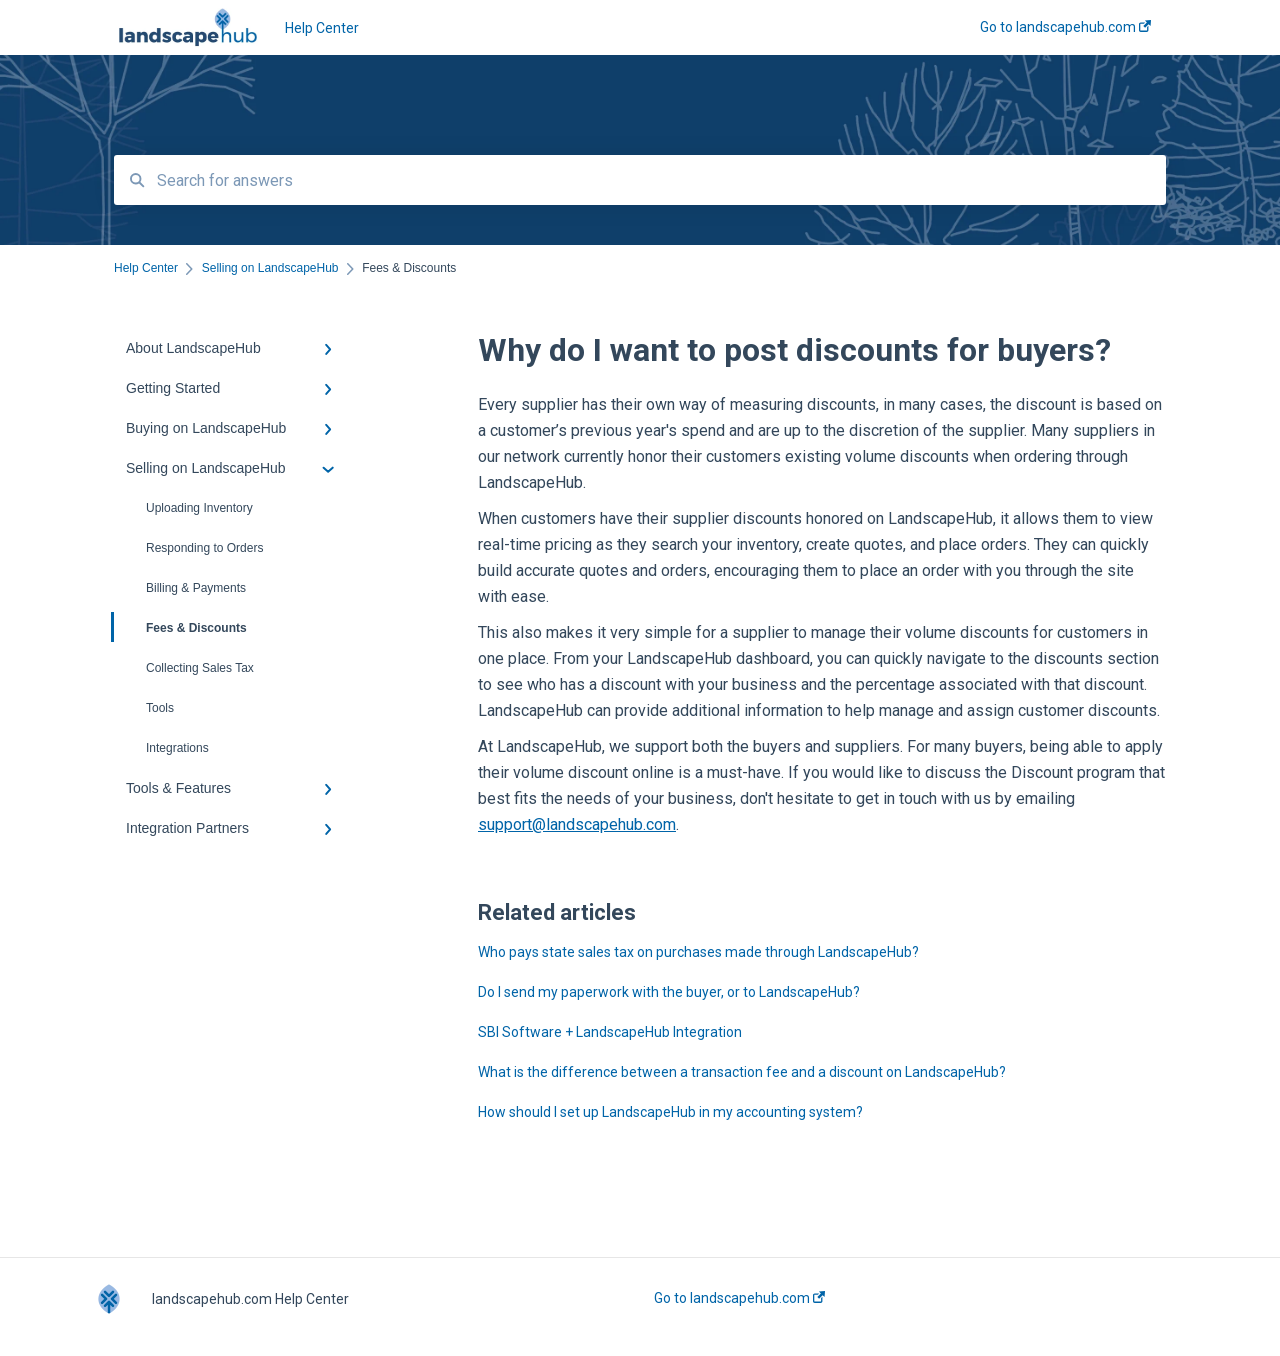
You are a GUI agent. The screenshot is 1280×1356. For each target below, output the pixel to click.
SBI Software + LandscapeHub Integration (610, 1032)
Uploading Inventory (199, 508)
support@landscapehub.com (577, 824)
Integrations (177, 748)
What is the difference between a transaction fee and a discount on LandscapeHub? (742, 1072)
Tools (160, 708)
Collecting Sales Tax (200, 668)
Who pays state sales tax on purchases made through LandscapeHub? (698, 952)
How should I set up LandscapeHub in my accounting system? (670, 1112)
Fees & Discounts (180, 627)
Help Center (322, 28)
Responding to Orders (204, 548)
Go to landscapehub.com (739, 1298)
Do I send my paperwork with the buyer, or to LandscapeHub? (669, 992)
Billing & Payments (196, 588)
